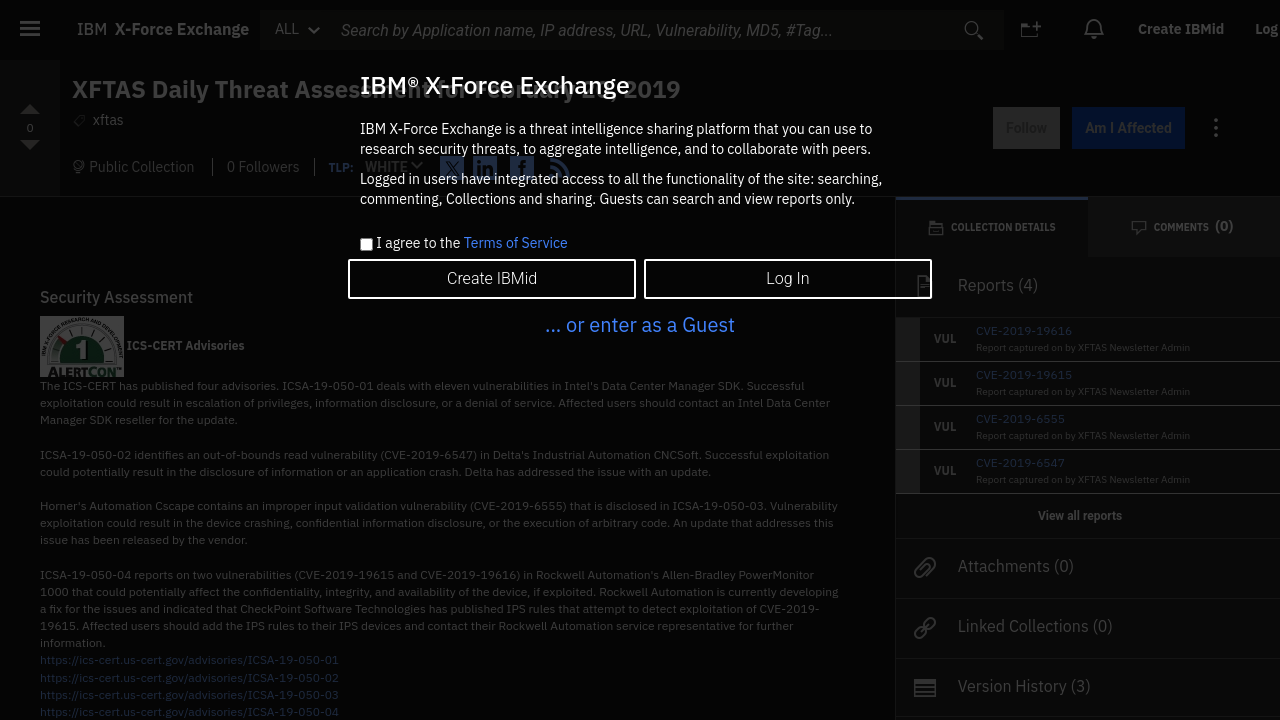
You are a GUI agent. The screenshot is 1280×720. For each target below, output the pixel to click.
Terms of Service (516, 243)
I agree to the (471, 244)
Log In (787, 278)
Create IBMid (492, 278)
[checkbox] (366, 244)
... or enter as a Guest (640, 324)
